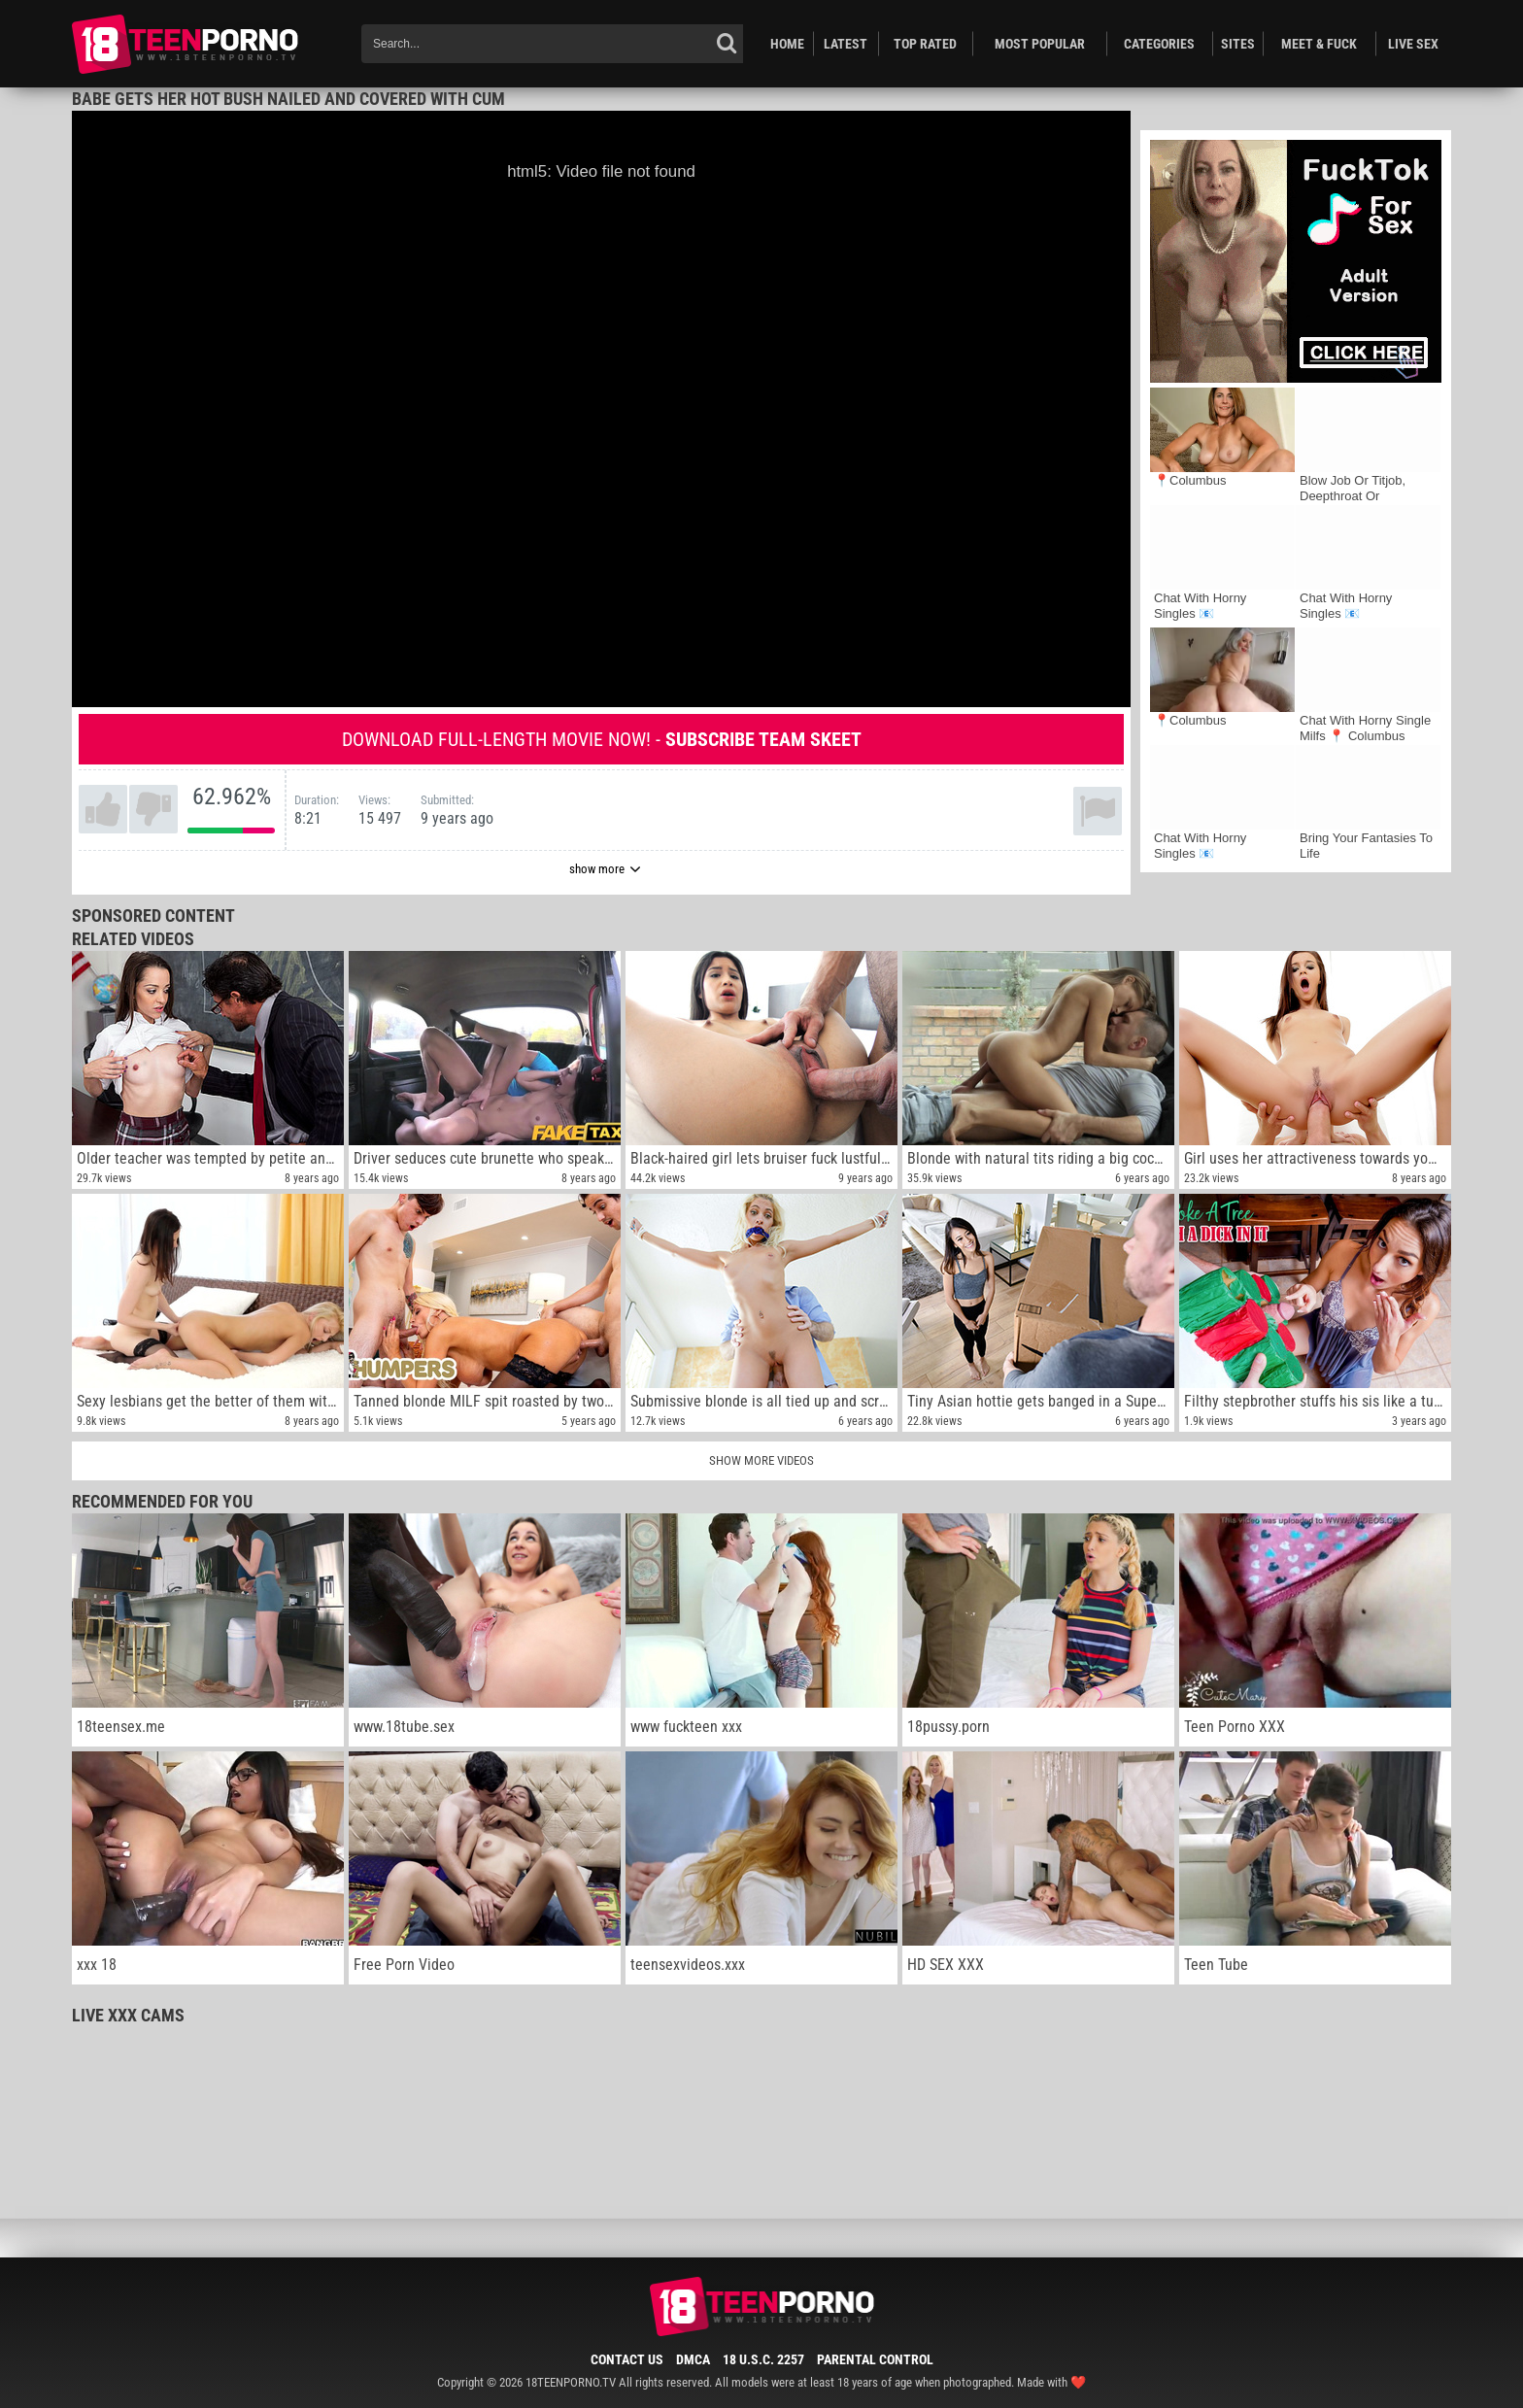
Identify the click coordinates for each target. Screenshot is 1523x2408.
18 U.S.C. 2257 (763, 2359)
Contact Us (627, 2359)
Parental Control (875, 2359)
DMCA (693, 2359)
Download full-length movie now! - (602, 739)
